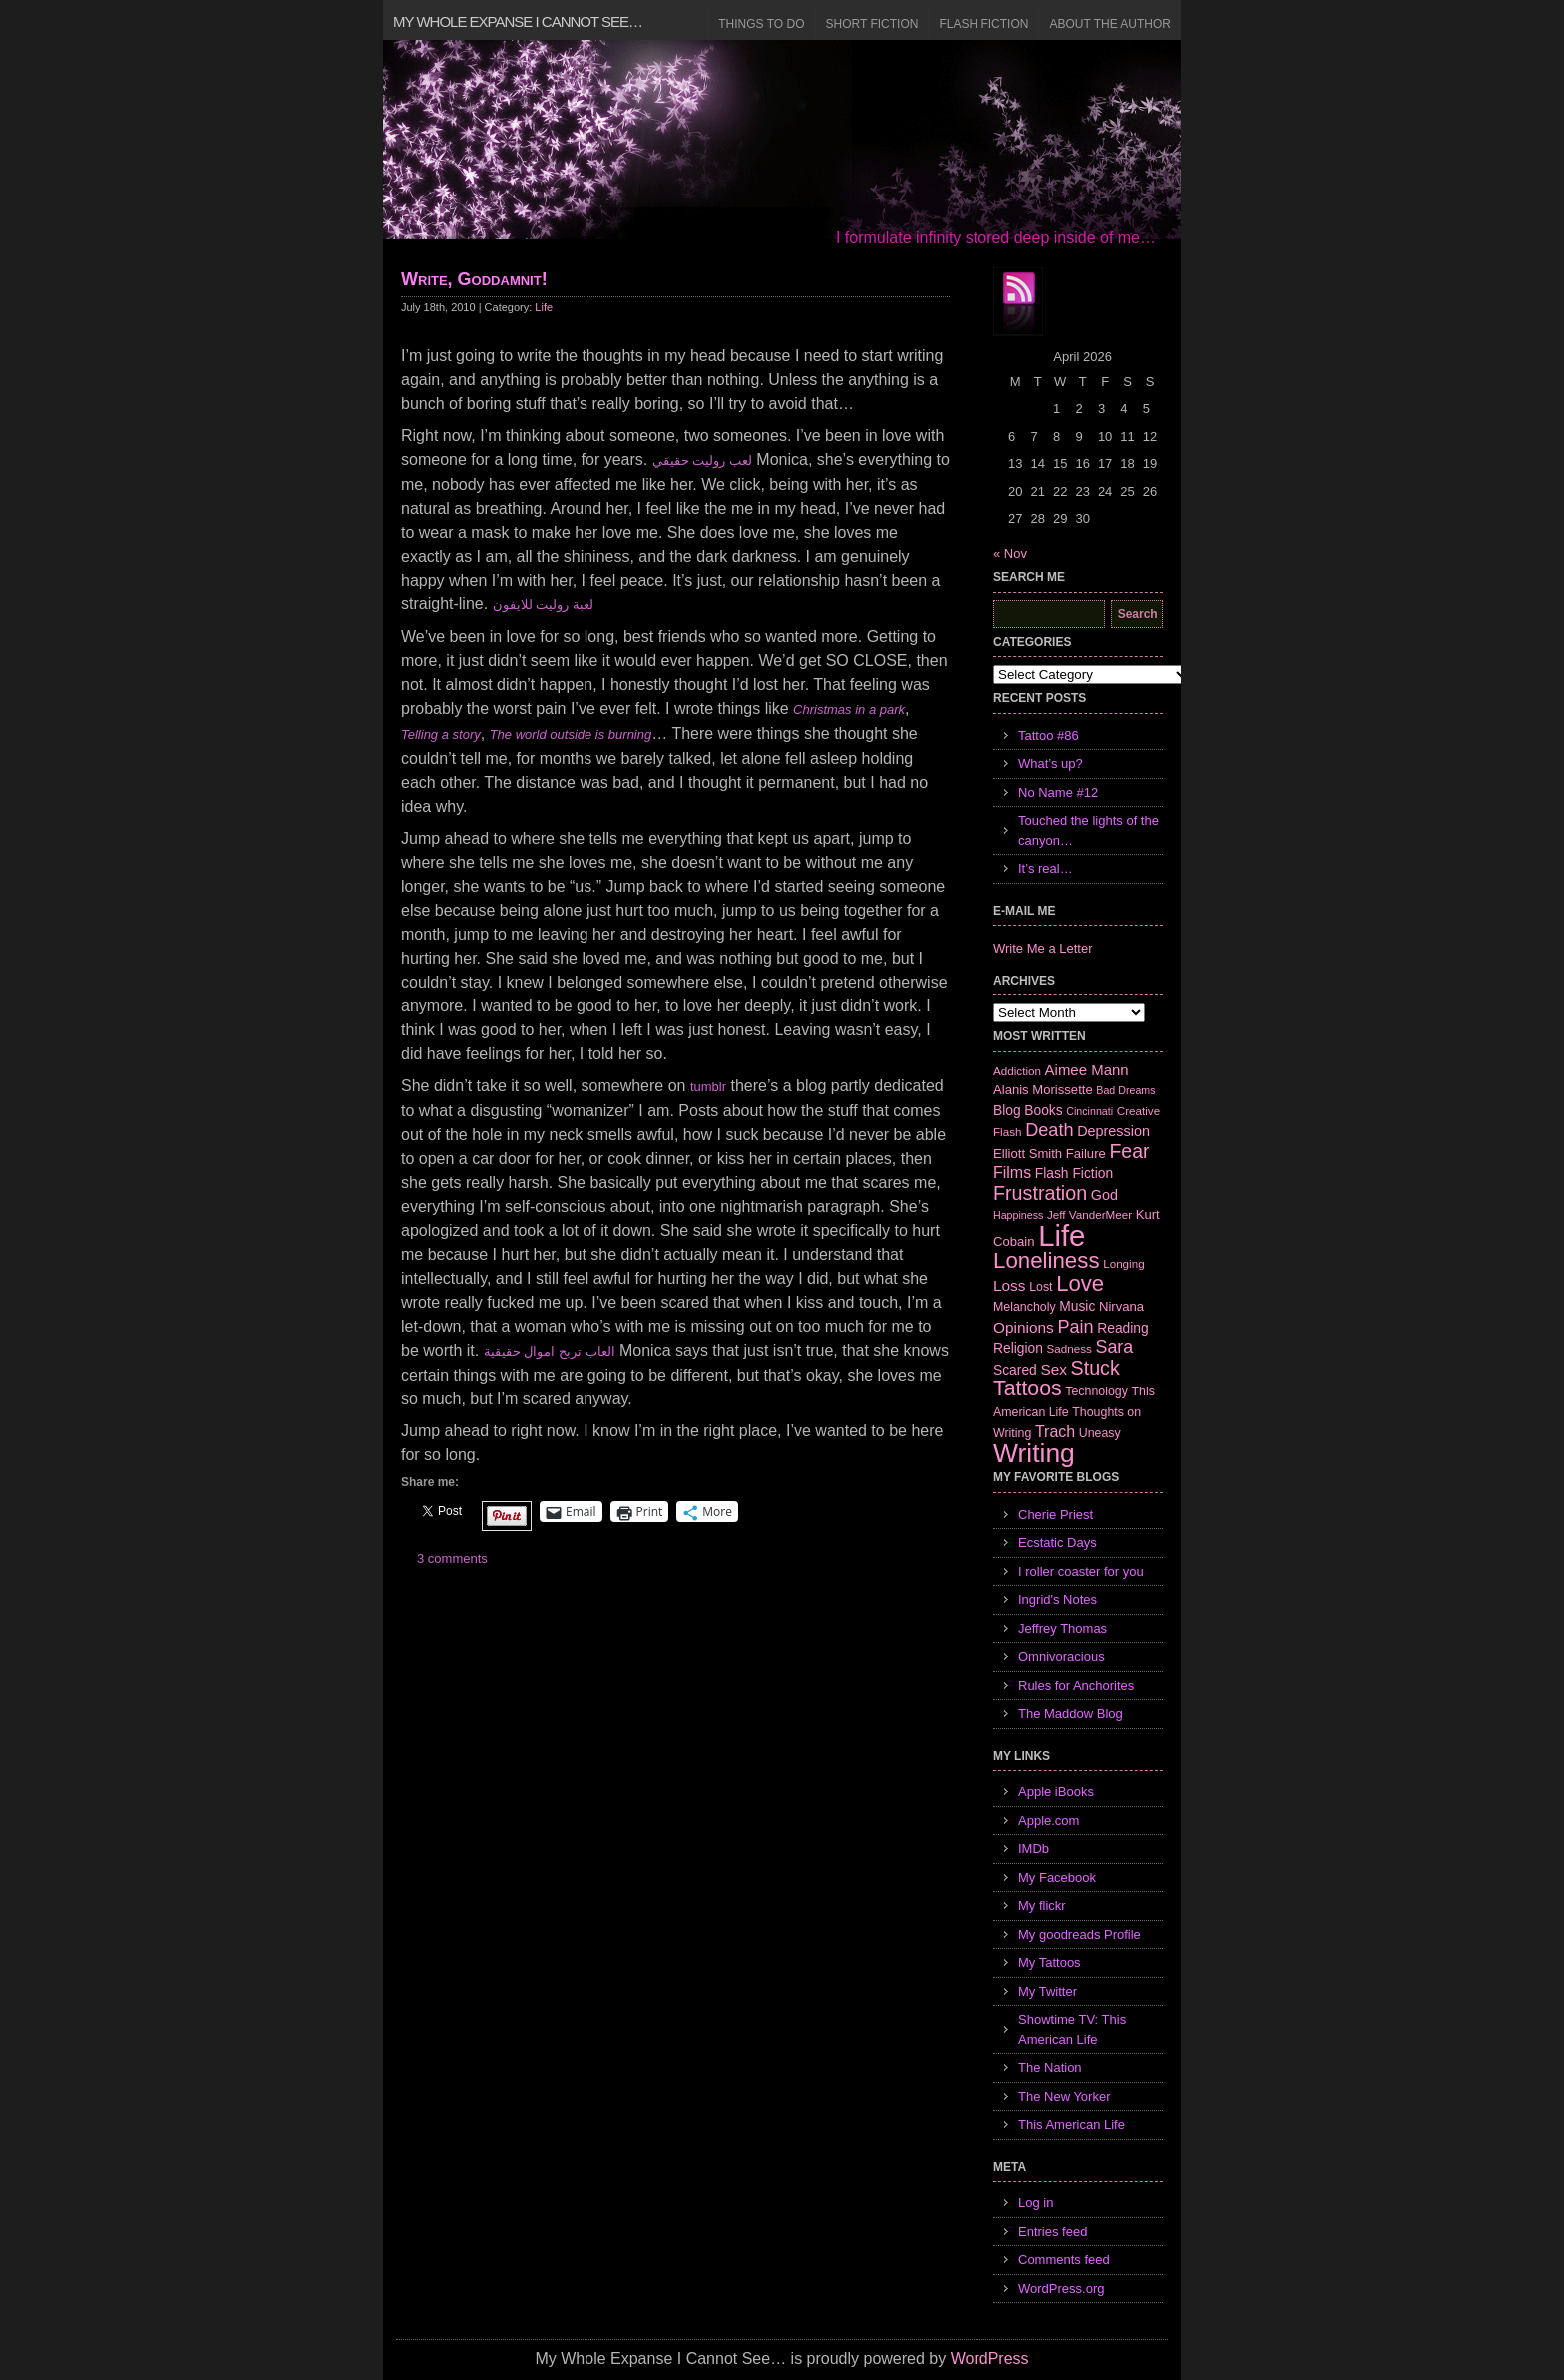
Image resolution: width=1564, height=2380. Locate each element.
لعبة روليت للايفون (543, 604)
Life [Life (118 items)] (1061, 1235)
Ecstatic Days (1057, 1542)
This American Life (1071, 2124)
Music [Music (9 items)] (1077, 1306)
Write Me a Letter (1042, 948)
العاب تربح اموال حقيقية (549, 1351)
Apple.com (1048, 1820)
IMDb (1033, 1848)
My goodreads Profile (1079, 1934)
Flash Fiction (983, 24)
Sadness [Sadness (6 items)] (1069, 1348)
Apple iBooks (1056, 1792)
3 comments (452, 1558)
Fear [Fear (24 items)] (1129, 1151)
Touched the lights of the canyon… (1088, 830)
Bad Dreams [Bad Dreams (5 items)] (1125, 1090)
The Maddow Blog (1070, 1713)
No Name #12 (1058, 792)
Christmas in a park (849, 709)
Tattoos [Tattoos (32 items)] (1027, 1388)
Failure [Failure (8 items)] (1086, 1153)
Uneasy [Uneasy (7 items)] (1100, 1433)
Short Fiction (872, 24)
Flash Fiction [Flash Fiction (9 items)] (1074, 1173)
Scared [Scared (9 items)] (1015, 1370)
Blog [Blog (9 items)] (1007, 1110)
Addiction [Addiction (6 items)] (1017, 1070)
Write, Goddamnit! (474, 279)
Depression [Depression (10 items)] (1113, 1131)
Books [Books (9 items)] (1043, 1110)
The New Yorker (1064, 2096)
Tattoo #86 (1048, 735)
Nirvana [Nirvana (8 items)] (1121, 1306)
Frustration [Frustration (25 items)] (1040, 1193)
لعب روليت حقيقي (702, 460)
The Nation (1050, 2067)
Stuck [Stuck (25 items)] (1095, 1368)
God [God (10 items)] (1104, 1195)
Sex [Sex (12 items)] (1053, 1369)
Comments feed (1064, 2259)
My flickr (1042, 1905)
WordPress (990, 2358)
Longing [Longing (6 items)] (1124, 1263)
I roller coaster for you (1081, 1571)
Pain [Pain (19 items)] (1075, 1327)
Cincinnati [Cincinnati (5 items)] (1089, 1111)
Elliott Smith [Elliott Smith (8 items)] (1027, 1153)
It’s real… (1045, 868)
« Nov (1010, 553)
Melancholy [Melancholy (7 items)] (1024, 1307)
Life (544, 307)
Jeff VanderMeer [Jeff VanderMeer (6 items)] (1089, 1214)
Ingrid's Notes (1057, 1599)
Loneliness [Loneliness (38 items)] (1046, 1260)
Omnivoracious (1061, 1656)
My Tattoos (1049, 1962)
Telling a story (441, 734)
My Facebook (1057, 1877)
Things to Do (761, 24)
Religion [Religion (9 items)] (1018, 1348)
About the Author (1110, 24)
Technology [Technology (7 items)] (1096, 1391)
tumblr (708, 1086)
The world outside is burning (571, 734)
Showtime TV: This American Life (1072, 2029)
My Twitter (1047, 1991)
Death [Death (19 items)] (1049, 1130)
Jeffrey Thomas (1062, 1628)
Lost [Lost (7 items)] (1040, 1287)
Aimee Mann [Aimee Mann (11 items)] (1087, 1069)
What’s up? (1050, 763)
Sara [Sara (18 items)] (1115, 1347)
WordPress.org (1061, 2288)
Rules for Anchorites (1076, 1685)
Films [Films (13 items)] (1012, 1172)
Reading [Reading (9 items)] (1122, 1328)
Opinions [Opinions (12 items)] (1023, 1327)
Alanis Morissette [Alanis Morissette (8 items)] (1043, 1089)
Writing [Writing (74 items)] (1034, 1453)
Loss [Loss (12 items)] (1009, 1285)
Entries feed (1052, 2231)
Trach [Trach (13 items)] (1055, 1431)
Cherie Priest (1055, 1514)
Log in (1035, 2202)
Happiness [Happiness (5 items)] (1018, 1215)
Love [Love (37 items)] (1080, 1283)
